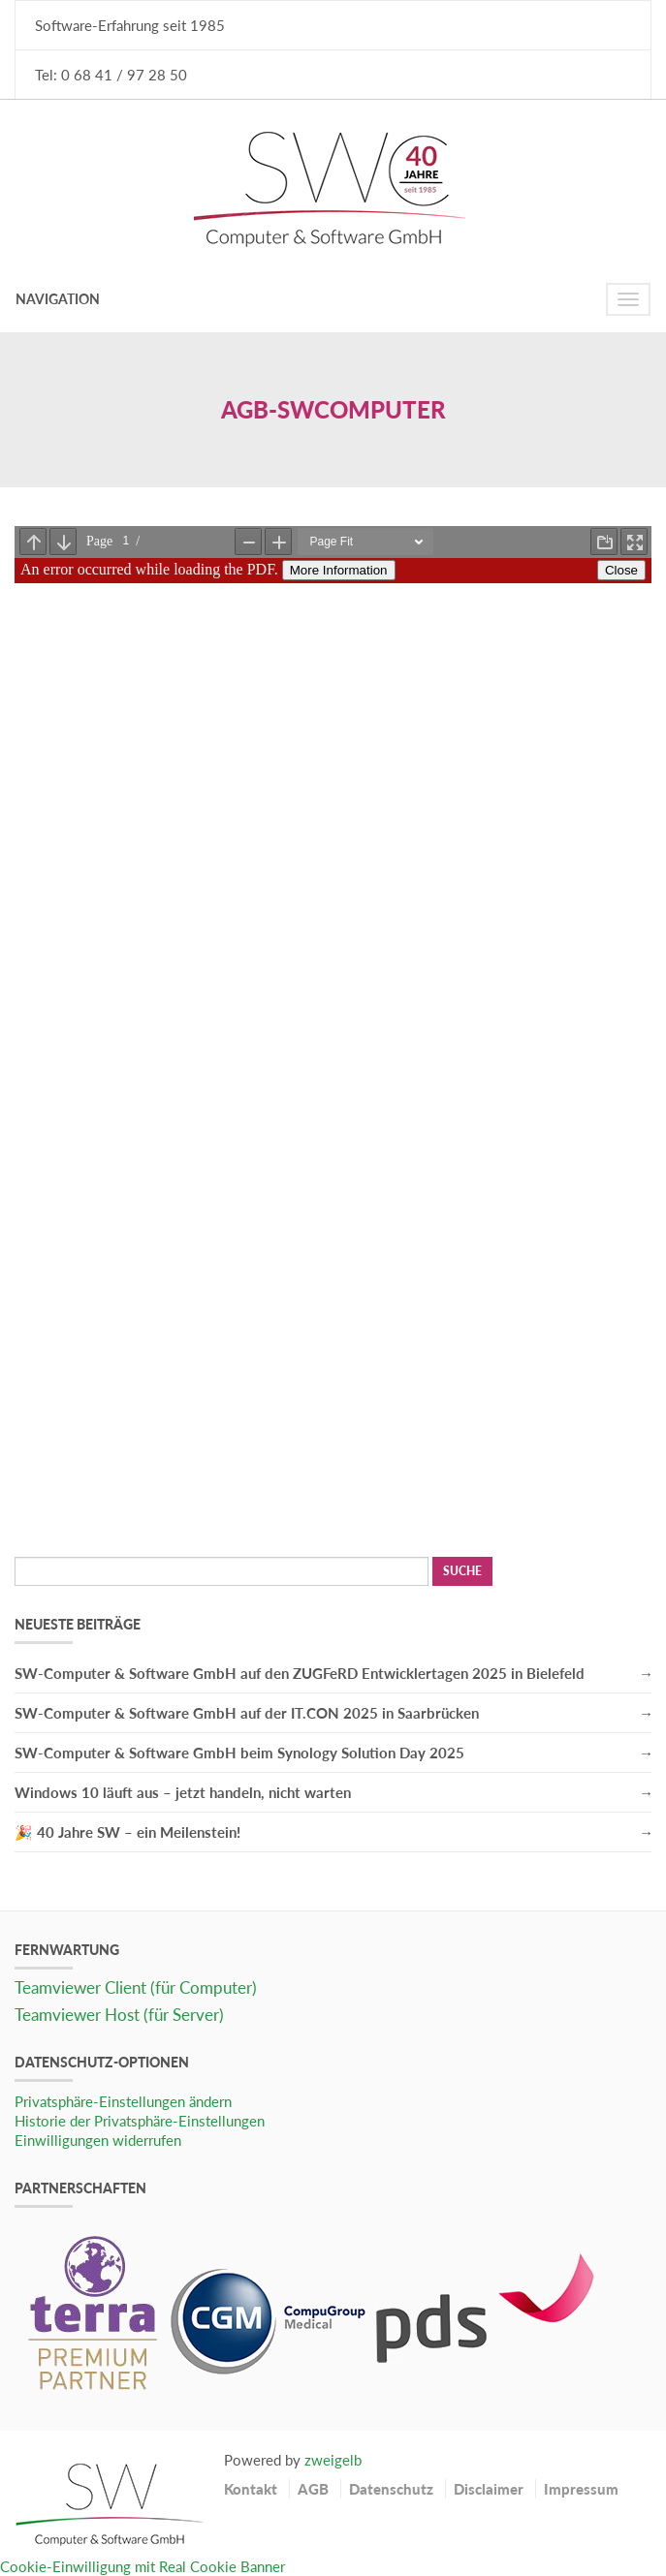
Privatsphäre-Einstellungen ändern (123, 2101)
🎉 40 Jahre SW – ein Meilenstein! (127, 1832)
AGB (313, 2489)
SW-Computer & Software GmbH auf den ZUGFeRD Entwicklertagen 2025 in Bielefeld (300, 1673)
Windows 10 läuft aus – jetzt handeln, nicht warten (183, 1792)
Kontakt (250, 2489)
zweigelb (333, 2459)
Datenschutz (391, 2489)
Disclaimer (488, 2489)
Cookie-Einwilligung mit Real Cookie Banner (142, 2566)
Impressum (581, 2489)
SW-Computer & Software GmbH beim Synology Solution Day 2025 (239, 1752)
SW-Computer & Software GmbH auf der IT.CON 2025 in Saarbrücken (247, 1713)
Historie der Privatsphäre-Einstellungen (140, 2120)
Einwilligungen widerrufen (98, 2140)
